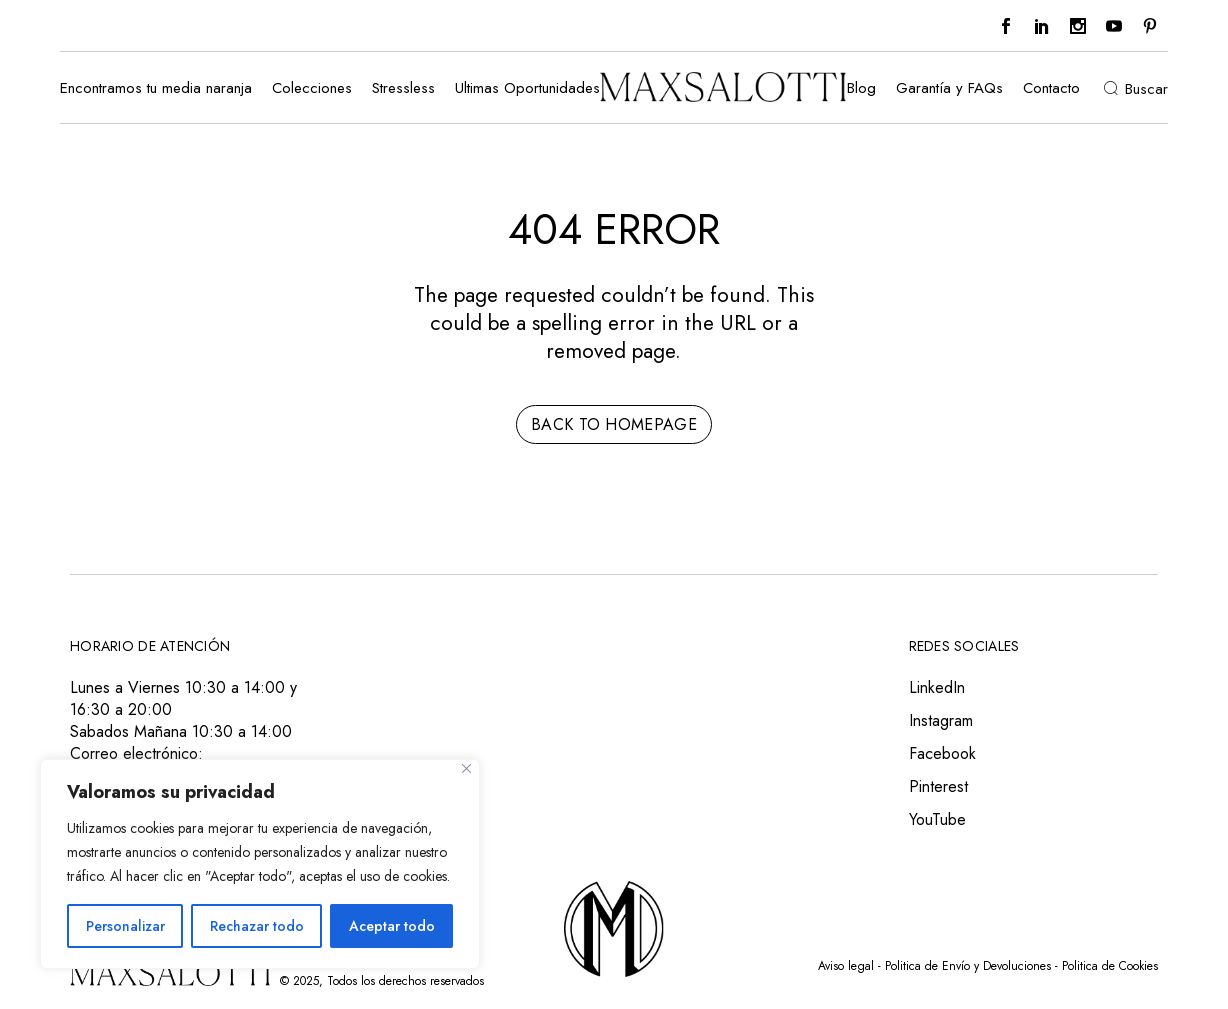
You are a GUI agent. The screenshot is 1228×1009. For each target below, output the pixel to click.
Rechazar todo (257, 926)
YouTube (937, 819)
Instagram (941, 720)
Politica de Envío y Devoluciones (968, 966)
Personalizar (125, 926)
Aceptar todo (392, 926)
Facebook (942, 753)
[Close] (466, 768)
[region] (260, 864)
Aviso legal (846, 966)
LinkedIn (937, 687)
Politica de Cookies (1110, 966)
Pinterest (938, 786)
